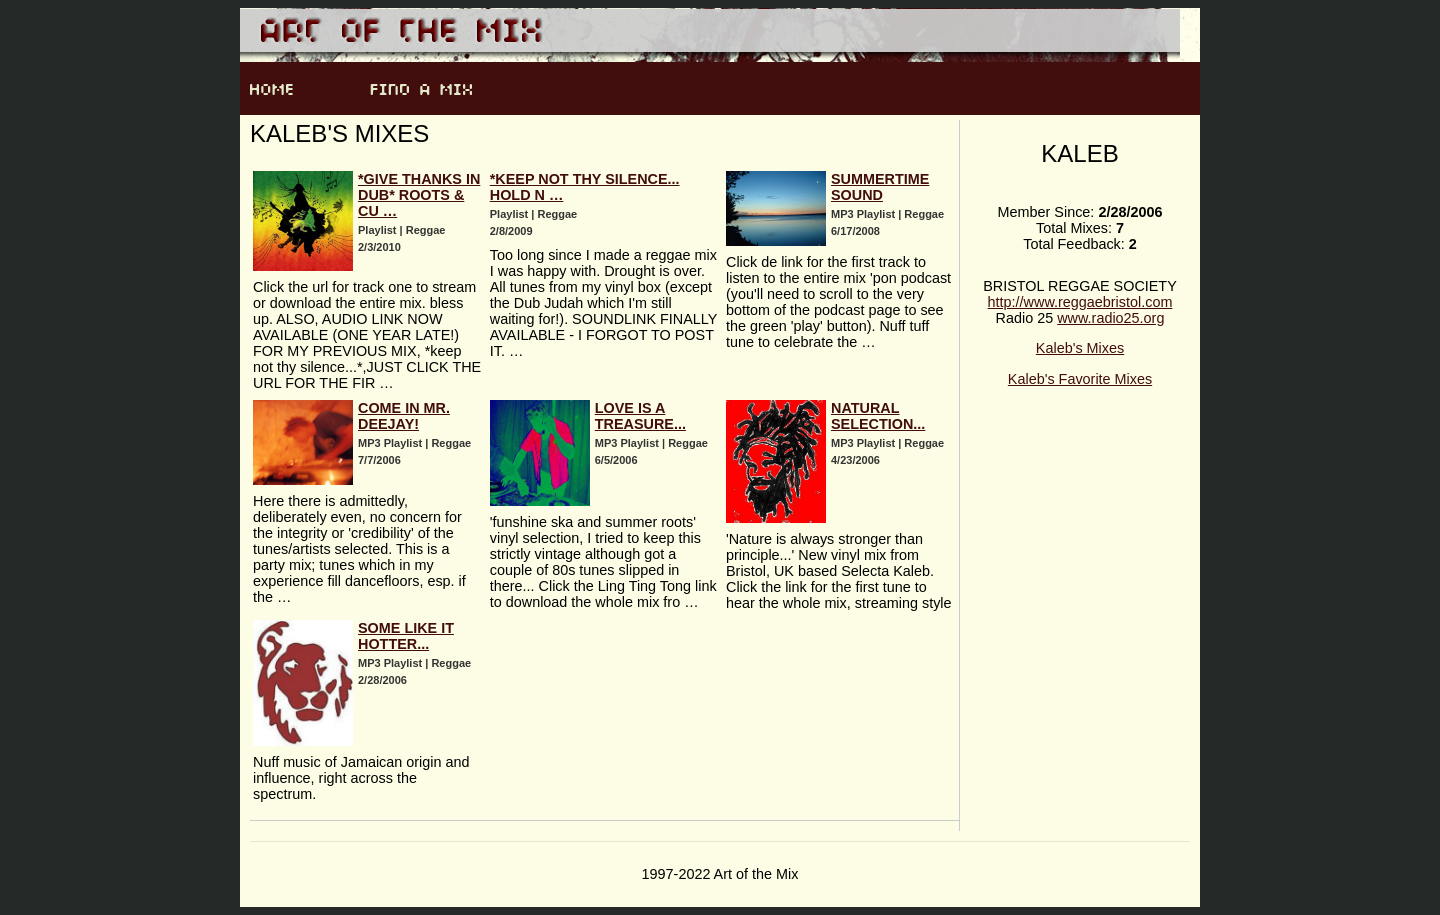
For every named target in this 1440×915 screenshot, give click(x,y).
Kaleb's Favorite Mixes (1080, 379)
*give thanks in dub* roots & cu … (419, 195)
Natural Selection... (878, 416)
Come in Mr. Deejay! (404, 416)
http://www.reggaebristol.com (1080, 302)
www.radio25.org (1110, 318)
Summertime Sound (880, 187)
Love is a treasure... (640, 416)
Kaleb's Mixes (1080, 348)
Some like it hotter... (406, 636)
